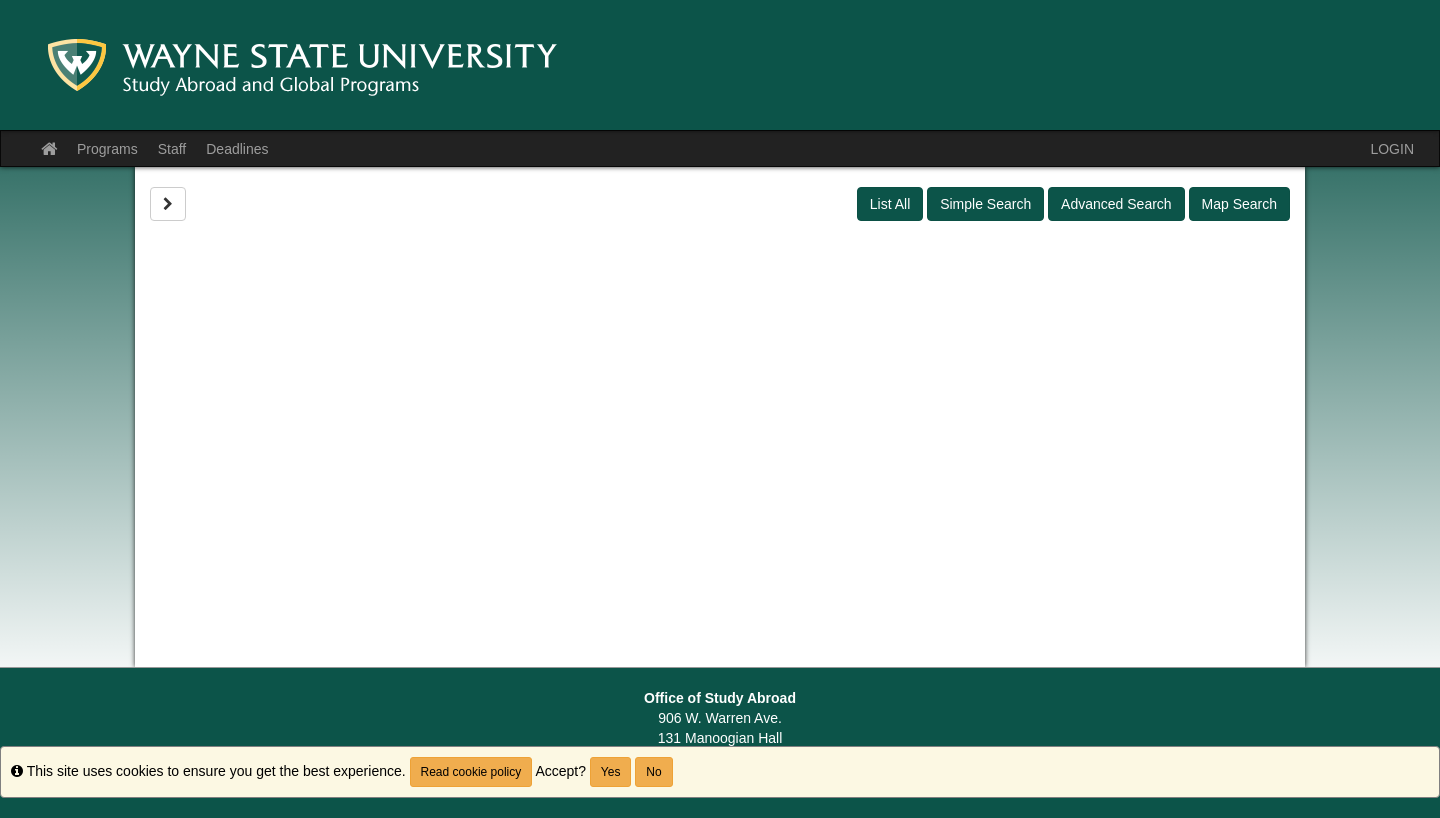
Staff (172, 149)
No (653, 772)
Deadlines (237, 149)
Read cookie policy (471, 772)
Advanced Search (1116, 204)
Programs (107, 149)
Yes (611, 772)
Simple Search (985, 204)
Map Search (1239, 204)
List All (890, 204)
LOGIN (1392, 149)
